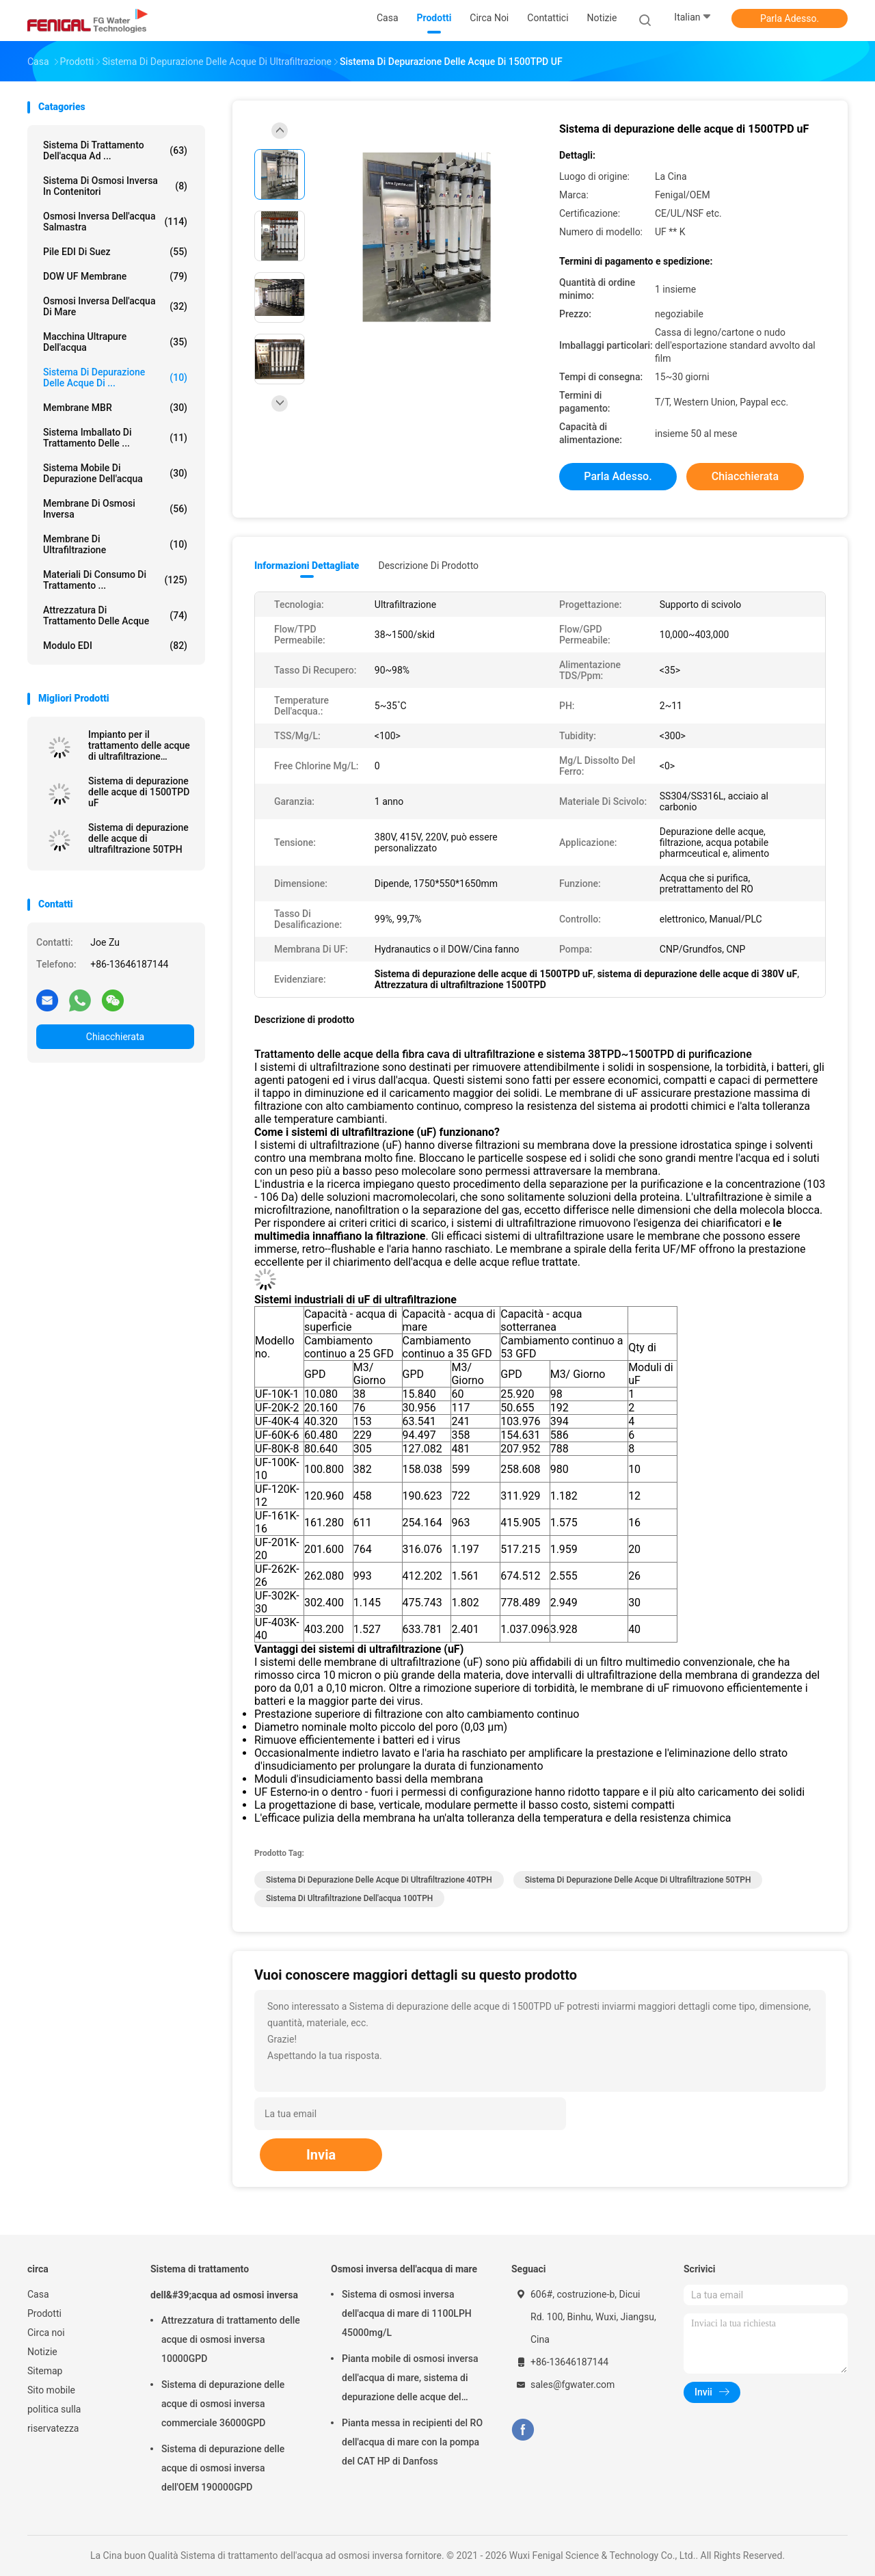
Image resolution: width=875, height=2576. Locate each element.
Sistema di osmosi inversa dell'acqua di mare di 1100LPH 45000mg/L (407, 2313)
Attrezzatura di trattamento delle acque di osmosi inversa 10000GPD (230, 2339)
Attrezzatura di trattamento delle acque (115, 615)
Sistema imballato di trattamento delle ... (115, 438)
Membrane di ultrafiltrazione (115, 544)
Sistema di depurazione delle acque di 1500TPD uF (138, 791)
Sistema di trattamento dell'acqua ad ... (115, 150)
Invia (321, 2155)
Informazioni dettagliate (306, 565)
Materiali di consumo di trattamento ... (115, 580)
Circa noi (46, 2332)
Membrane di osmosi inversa (115, 509)
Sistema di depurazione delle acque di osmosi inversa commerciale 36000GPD (222, 2403)
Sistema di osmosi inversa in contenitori (115, 186)
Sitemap (44, 2370)
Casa (38, 2294)
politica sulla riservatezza (54, 2419)
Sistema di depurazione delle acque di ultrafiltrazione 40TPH (379, 1880)
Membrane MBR (115, 407)
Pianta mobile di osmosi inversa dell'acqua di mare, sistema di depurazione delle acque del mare (410, 2379)
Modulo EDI (115, 645)
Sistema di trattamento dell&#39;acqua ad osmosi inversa (224, 2281)
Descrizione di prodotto (428, 565)
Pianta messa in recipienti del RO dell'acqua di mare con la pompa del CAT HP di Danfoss (412, 2442)
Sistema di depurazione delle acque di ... (115, 377)
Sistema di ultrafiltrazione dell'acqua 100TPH (349, 1898)
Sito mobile (51, 2390)
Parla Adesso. (789, 18)
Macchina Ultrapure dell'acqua (115, 342)
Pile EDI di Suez (115, 251)
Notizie (42, 2351)
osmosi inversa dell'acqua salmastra (115, 222)
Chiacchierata (115, 1036)
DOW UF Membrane (115, 276)
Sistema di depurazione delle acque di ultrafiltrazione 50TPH (138, 838)
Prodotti (44, 2313)
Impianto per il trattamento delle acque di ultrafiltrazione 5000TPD (139, 745)
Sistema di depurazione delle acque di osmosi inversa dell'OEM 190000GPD (222, 2468)
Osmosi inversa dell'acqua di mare (115, 306)
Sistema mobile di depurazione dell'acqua (115, 473)
